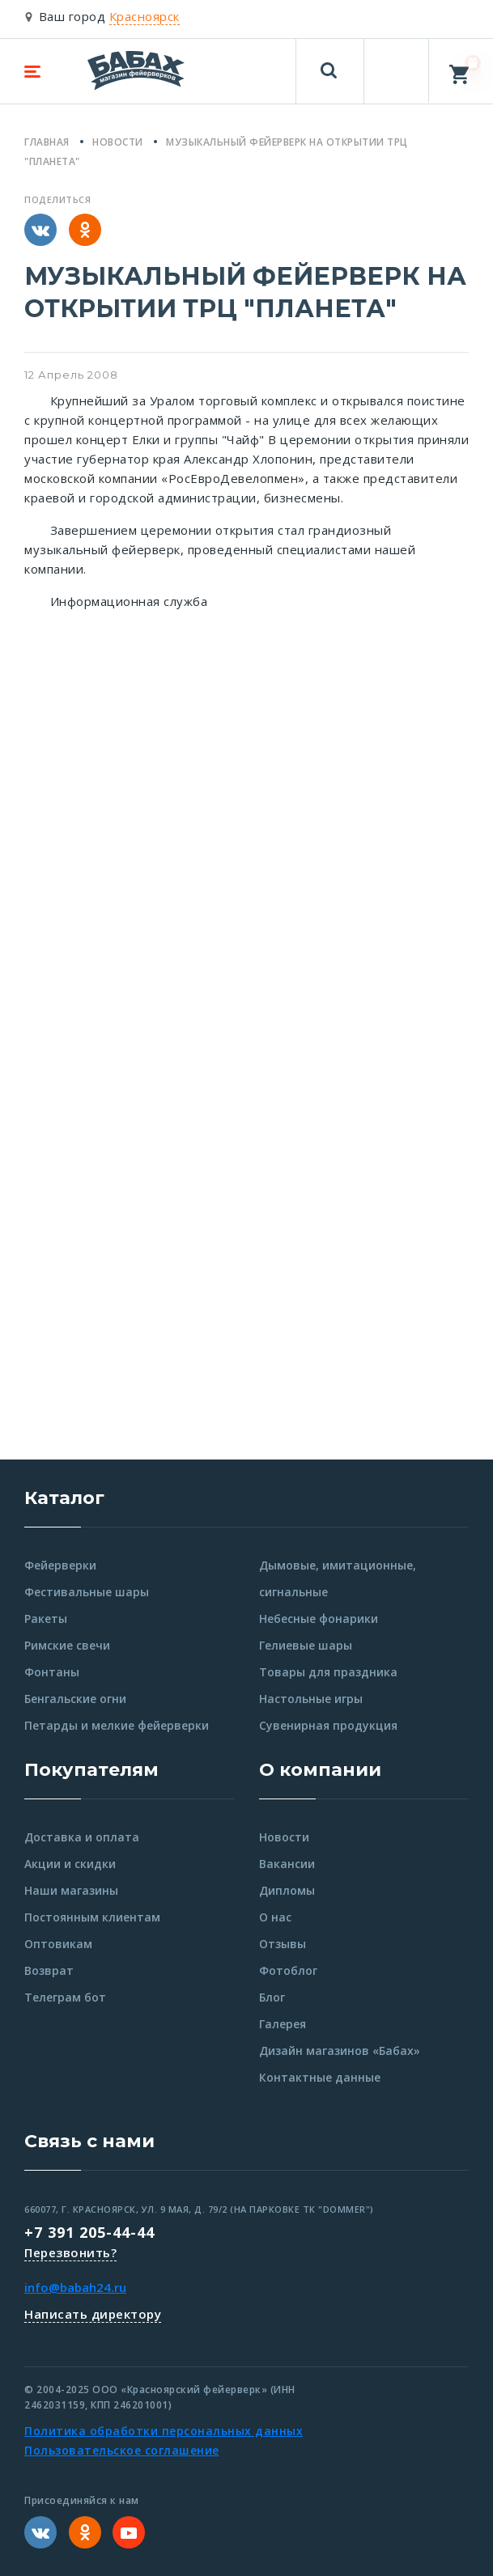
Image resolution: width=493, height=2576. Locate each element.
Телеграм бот (65, 1997)
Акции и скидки (70, 1863)
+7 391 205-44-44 (89, 2232)
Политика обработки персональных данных (163, 2430)
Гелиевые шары (305, 1645)
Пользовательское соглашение (121, 2450)
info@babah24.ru (75, 2287)
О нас (275, 1917)
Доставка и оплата (81, 1837)
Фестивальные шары (86, 1591)
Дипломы (287, 1890)
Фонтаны (51, 1672)
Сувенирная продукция (328, 1725)
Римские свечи (67, 1645)
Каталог (64, 1498)
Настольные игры (311, 1698)
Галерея (282, 2024)
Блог (272, 1997)
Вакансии (287, 1863)
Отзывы (282, 1943)
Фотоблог (288, 1970)
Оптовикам (58, 1943)
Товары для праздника (328, 1672)
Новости (284, 1837)
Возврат (49, 1970)
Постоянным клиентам (92, 1917)
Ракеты (45, 1618)
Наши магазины (71, 1890)
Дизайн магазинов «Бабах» (339, 2050)
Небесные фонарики (318, 1618)
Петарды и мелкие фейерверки (116, 1725)
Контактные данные (319, 2077)
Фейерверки (60, 1565)
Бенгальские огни (75, 1698)
